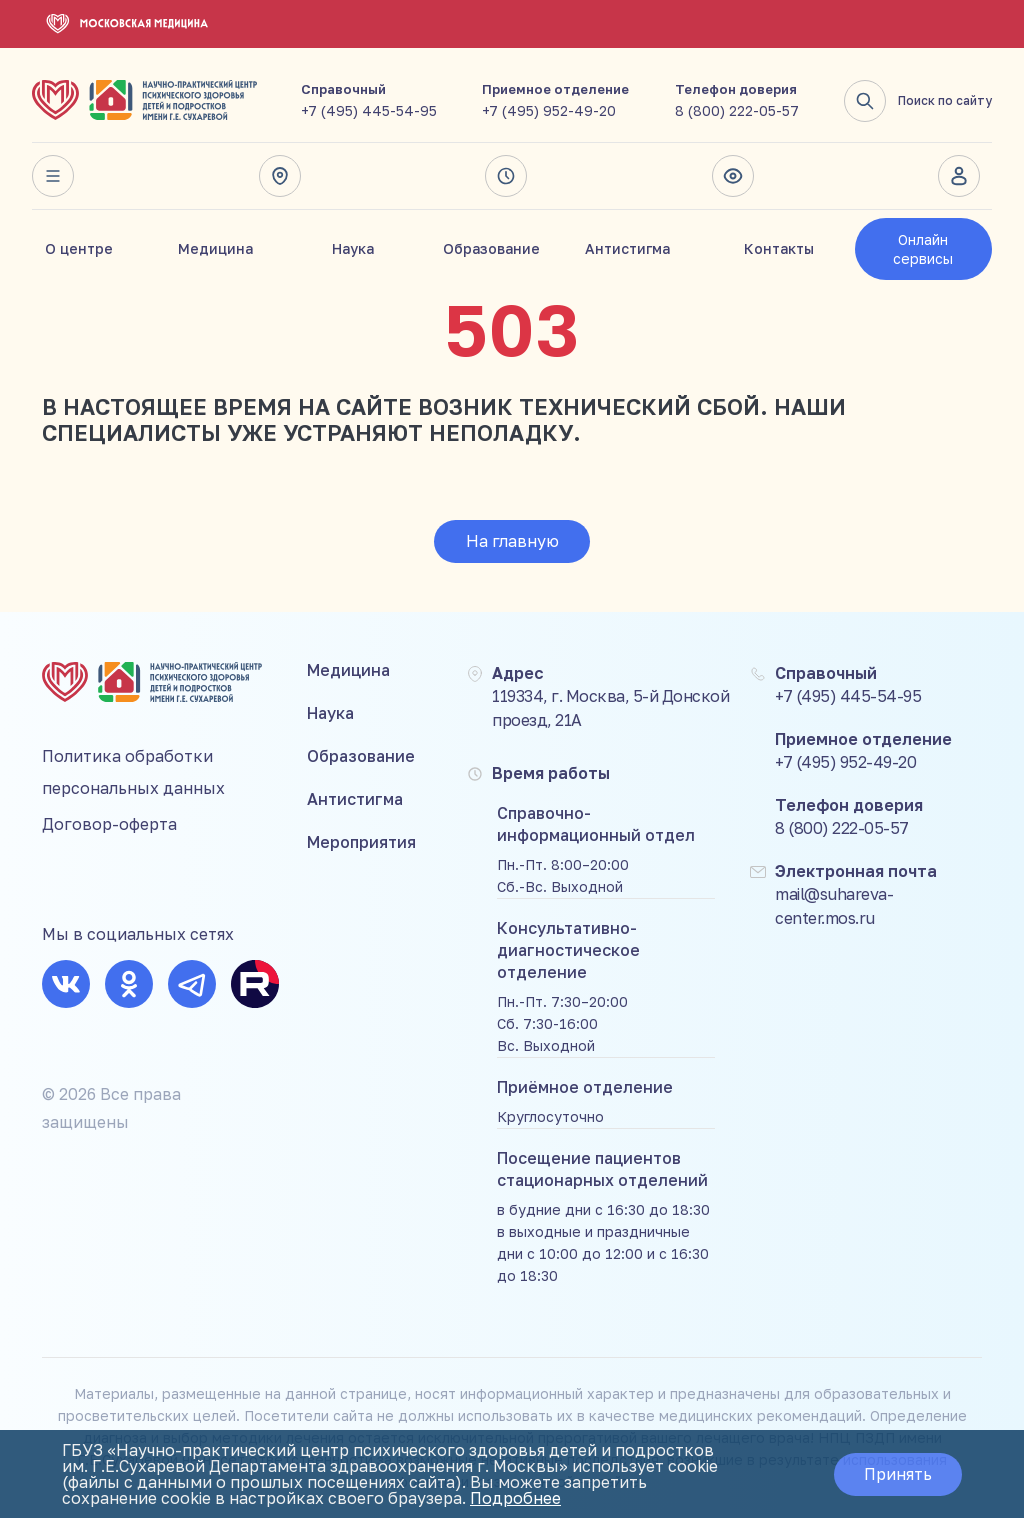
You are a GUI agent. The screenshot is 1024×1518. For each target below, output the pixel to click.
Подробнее (515, 1498)
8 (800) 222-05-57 (737, 110)
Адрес (280, 176)
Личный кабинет (959, 176)
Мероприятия (361, 842)
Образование (491, 248)
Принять (898, 1474)
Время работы (506, 176)
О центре (79, 248)
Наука (353, 248)
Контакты (779, 248)
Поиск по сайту (918, 101)
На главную (512, 541)
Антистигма (627, 248)
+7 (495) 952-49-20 (549, 110)
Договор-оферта (109, 824)
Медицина (215, 248)
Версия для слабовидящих (733, 176)
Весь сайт (53, 176)
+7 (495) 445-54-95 (369, 110)
